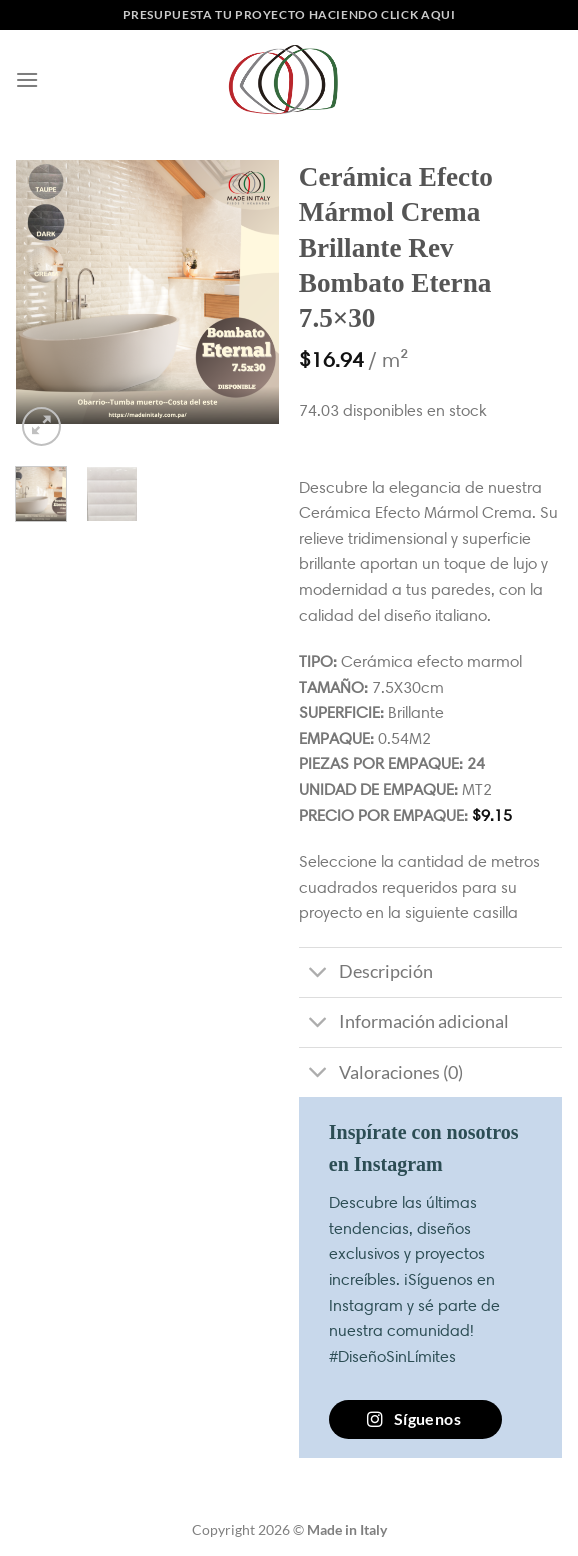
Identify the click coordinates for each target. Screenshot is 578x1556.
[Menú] (27, 79)
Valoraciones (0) (381, 1074)
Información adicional (404, 1024)
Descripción (366, 974)
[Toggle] (318, 974)
